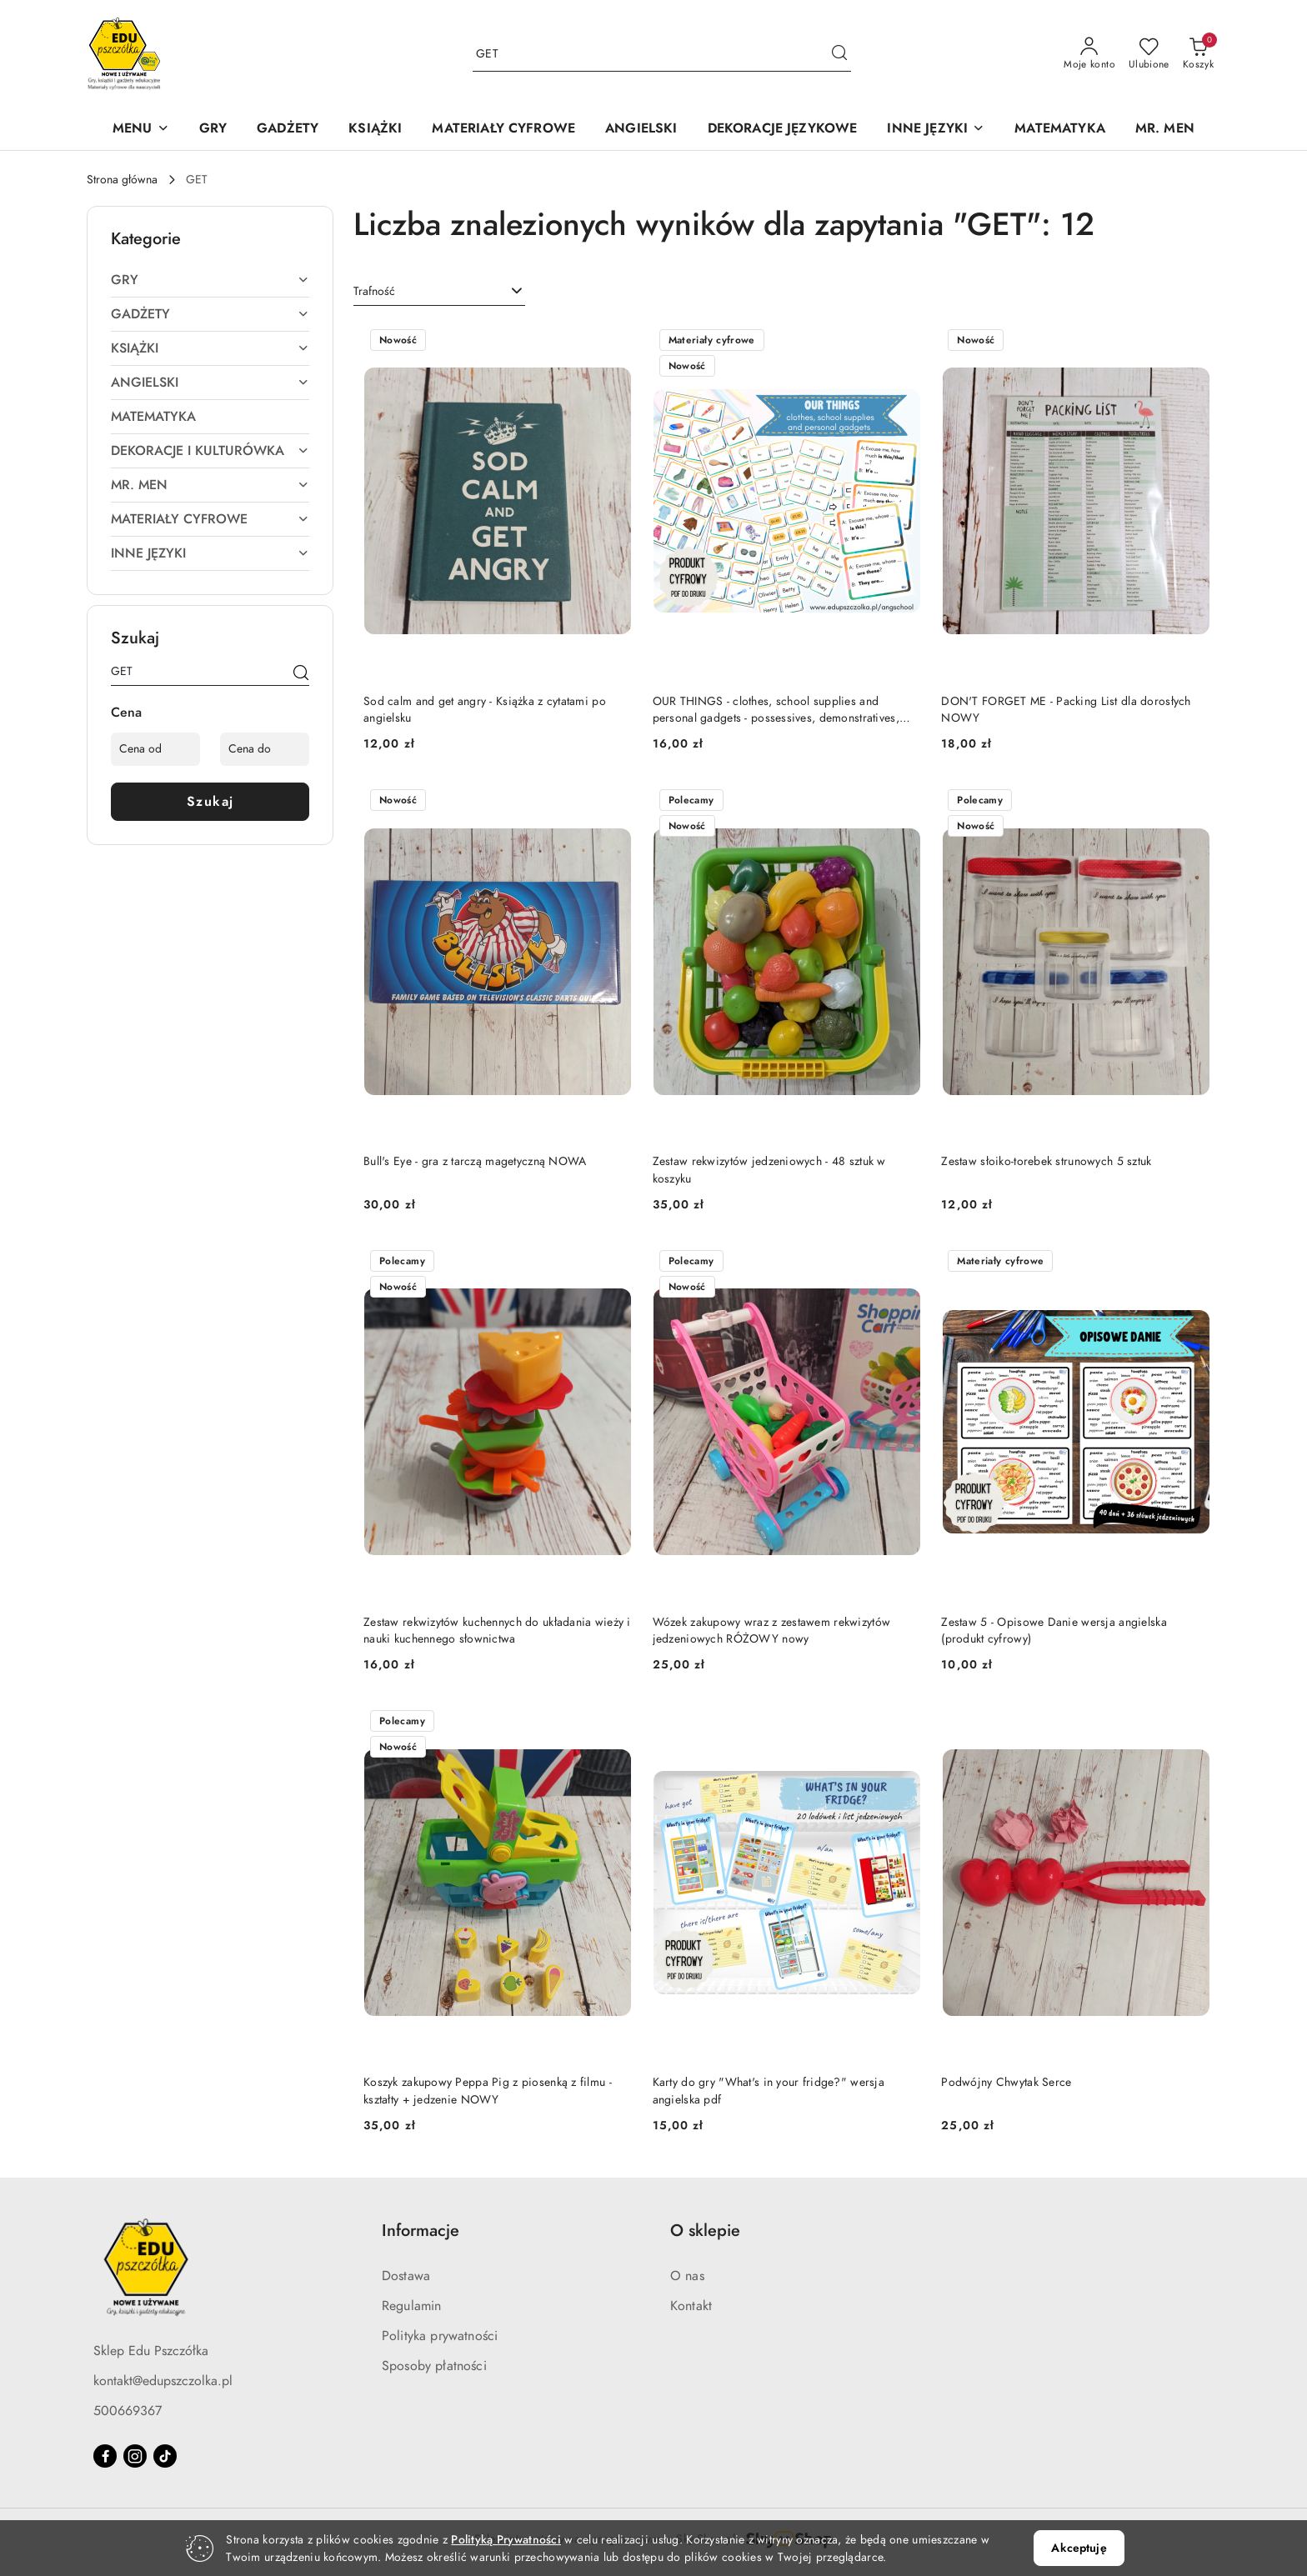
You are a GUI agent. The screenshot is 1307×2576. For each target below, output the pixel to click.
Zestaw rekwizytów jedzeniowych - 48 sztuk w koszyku (769, 1169)
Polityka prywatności (440, 2336)
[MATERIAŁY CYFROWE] (503, 129)
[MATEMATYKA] (1060, 129)
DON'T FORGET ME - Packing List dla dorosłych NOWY (1065, 709)
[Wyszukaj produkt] (662, 55)
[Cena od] (155, 749)
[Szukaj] (301, 674)
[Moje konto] (1089, 54)
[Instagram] (135, 2456)
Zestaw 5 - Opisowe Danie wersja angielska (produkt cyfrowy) (1053, 1630)
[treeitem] (210, 280)
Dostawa (406, 2276)
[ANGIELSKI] (641, 129)
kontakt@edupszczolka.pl (163, 2381)
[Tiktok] (165, 2456)
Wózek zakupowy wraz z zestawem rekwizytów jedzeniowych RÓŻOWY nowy (771, 1630)
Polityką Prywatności (506, 2540)
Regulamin (411, 2306)
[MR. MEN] (1165, 129)
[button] (141, 129)
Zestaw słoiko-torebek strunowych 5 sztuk (1046, 1161)
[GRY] (213, 129)
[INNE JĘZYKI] (935, 129)
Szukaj (210, 802)
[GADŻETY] (287, 129)
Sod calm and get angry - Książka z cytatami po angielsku (484, 709)
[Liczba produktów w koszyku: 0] (1198, 54)
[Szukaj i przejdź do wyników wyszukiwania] (839, 54)
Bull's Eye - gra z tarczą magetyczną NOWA (474, 1161)
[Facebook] (105, 2456)
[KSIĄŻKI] (375, 129)
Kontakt (691, 2306)
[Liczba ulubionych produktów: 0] (1149, 54)
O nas (687, 2276)
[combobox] (439, 292)
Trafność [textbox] (374, 291)
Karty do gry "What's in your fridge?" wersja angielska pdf (768, 2090)
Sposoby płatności (434, 2366)
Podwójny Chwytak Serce (1006, 2082)
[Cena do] (264, 749)
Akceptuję (1078, 2548)
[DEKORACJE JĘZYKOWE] (782, 129)
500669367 (127, 2411)
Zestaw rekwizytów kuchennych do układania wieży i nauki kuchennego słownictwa (497, 1630)
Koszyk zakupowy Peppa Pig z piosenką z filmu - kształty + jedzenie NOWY (487, 2090)
